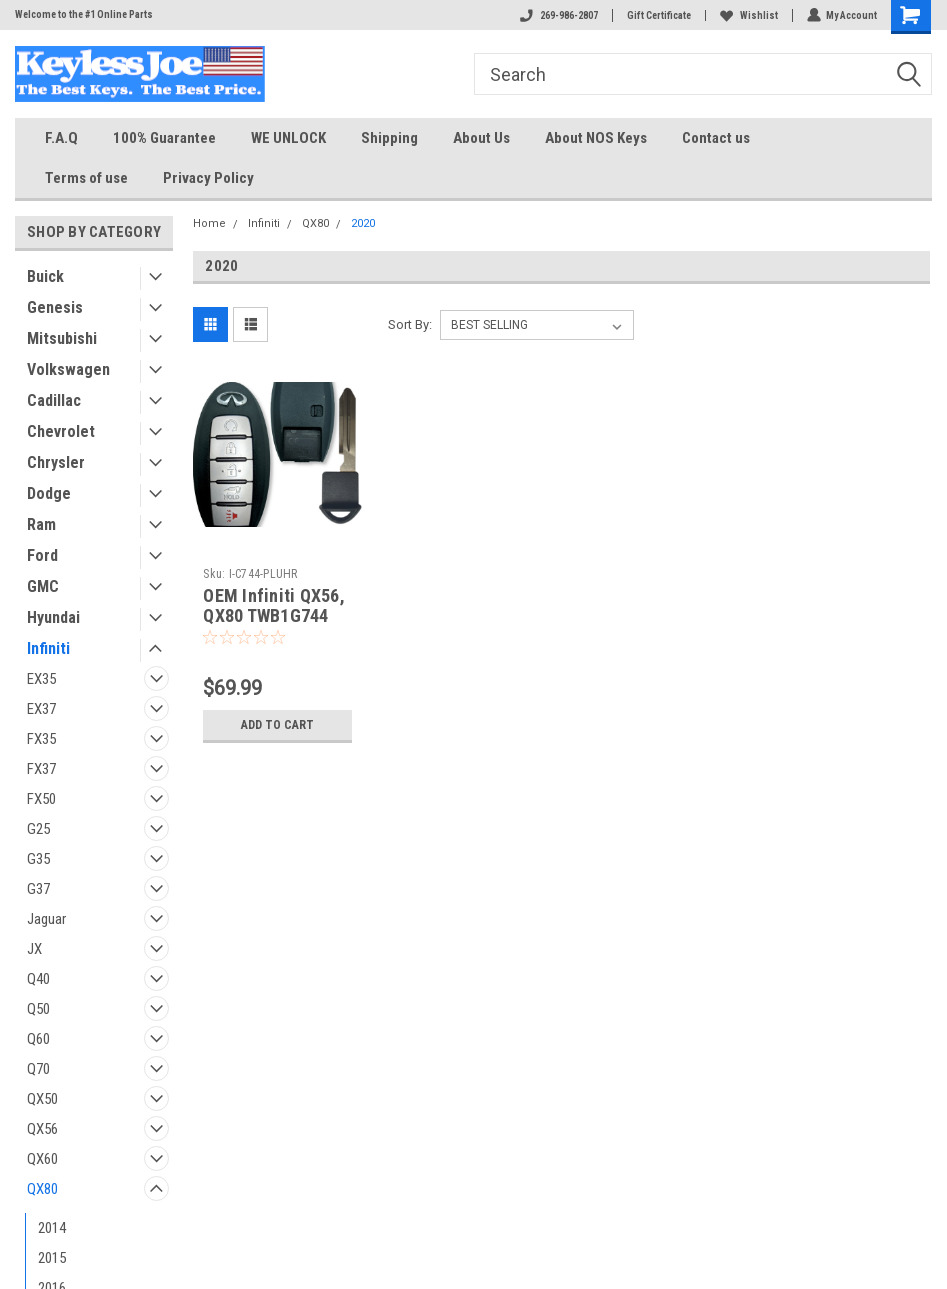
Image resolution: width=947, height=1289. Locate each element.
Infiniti (48, 648)
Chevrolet (61, 431)
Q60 (38, 1039)
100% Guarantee (164, 138)
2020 (363, 223)
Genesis (55, 307)
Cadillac (54, 400)
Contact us (716, 138)
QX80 (42, 1189)
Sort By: (410, 324)
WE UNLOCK (288, 138)
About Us (481, 138)
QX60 (42, 1159)
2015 (52, 1258)
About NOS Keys (596, 138)
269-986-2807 (558, 15)
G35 (38, 859)
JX (34, 949)
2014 (52, 1228)
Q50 (38, 1009)
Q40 (38, 979)
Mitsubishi (62, 338)
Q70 (38, 1069)
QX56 (42, 1129)
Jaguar (46, 919)
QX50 (42, 1099)
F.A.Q (61, 138)
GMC (43, 586)
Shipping (389, 138)
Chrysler (56, 462)
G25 (38, 829)
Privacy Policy (208, 178)
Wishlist (748, 15)
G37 (38, 889)
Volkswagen (68, 369)
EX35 (41, 679)
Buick (45, 276)
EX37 (41, 709)
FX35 (41, 739)
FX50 (41, 799)
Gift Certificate (658, 15)
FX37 (41, 769)
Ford (42, 555)
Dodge (49, 493)
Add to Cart (277, 724)
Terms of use (86, 178)
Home (209, 223)
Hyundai (53, 617)
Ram (41, 524)
